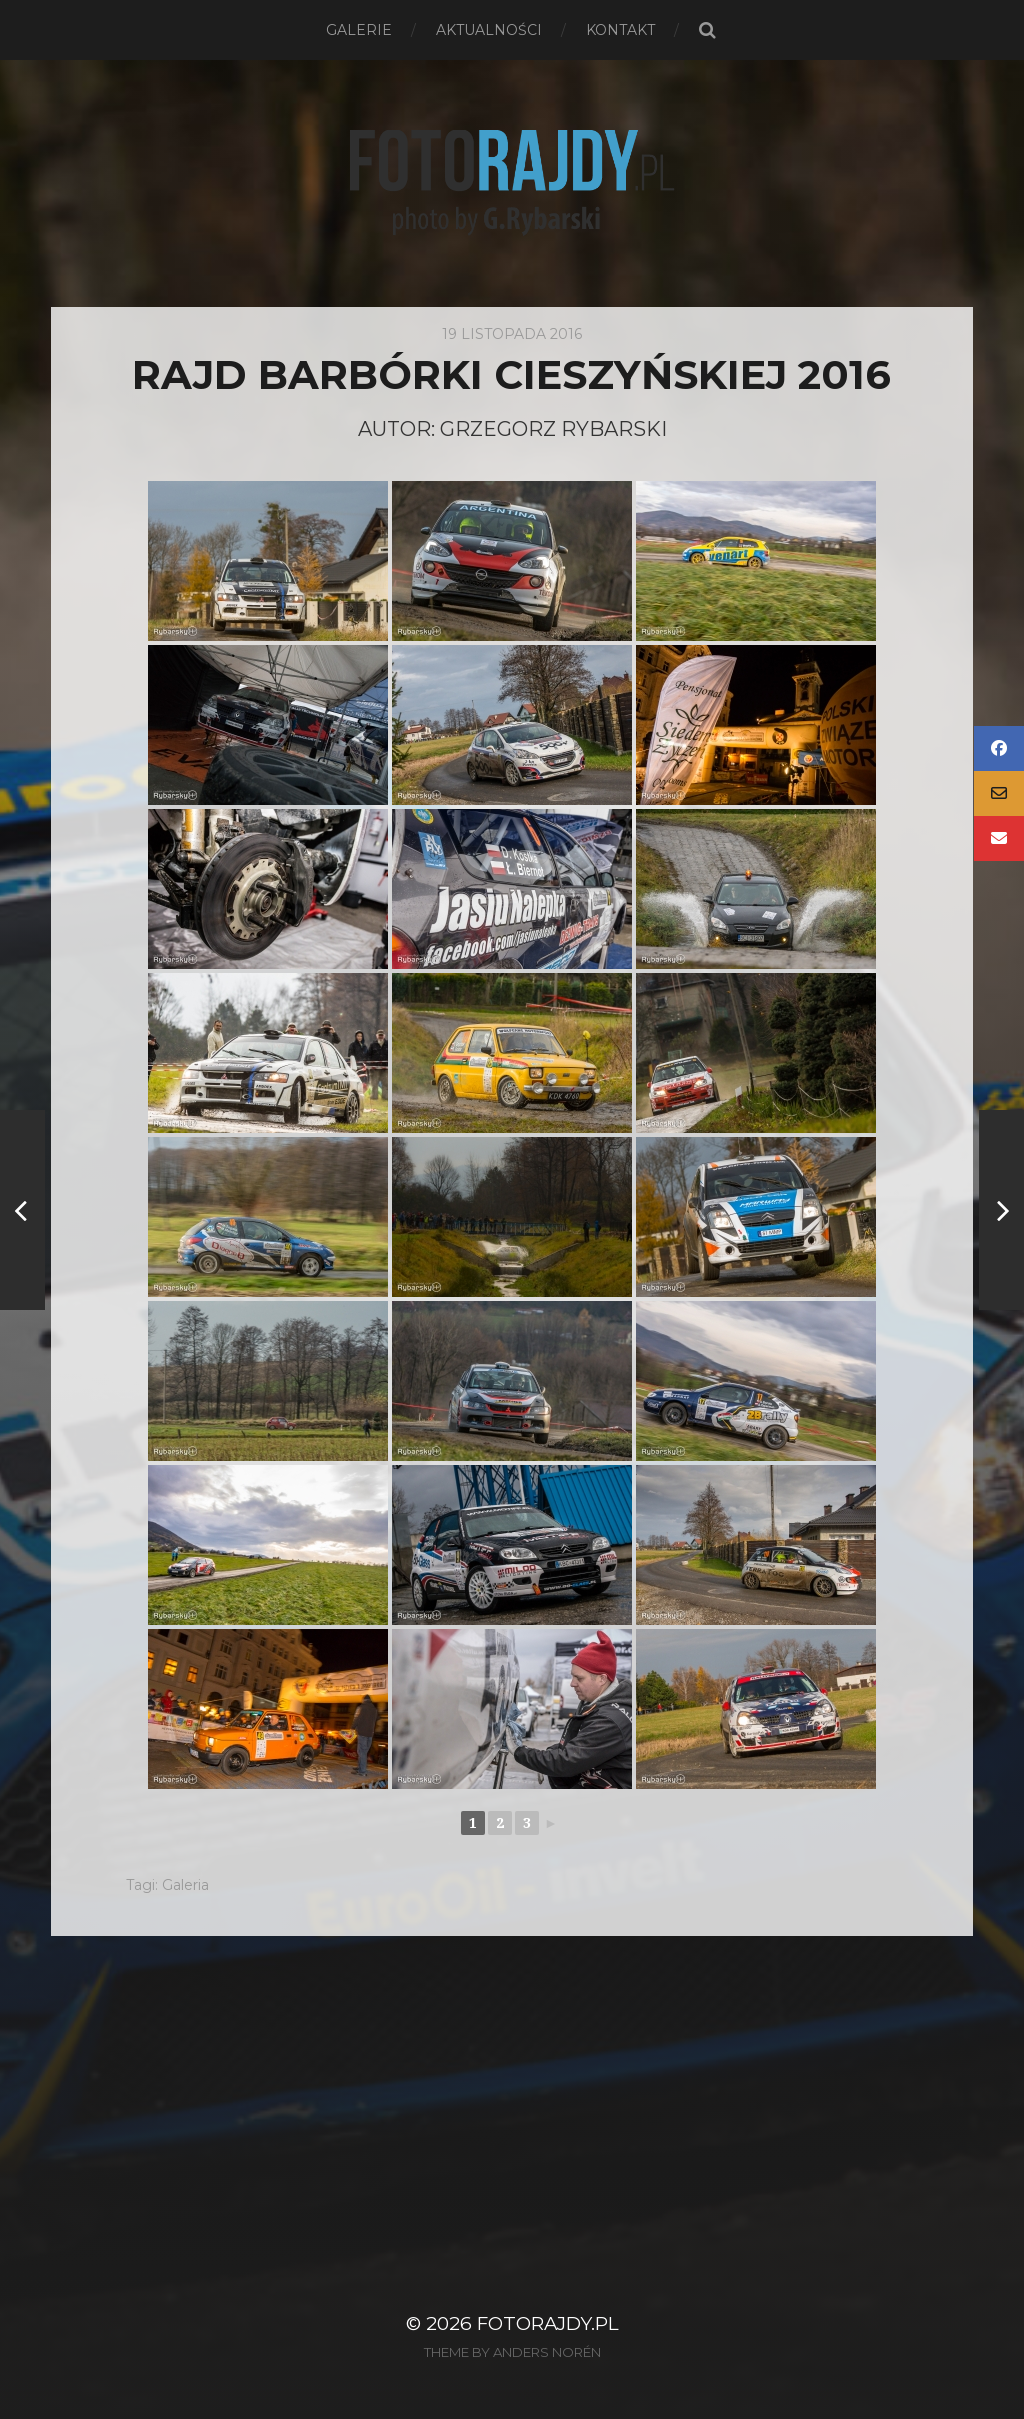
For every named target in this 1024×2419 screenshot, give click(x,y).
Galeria (185, 1885)
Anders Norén (547, 2352)
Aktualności (489, 30)
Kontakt (620, 30)
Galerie (359, 30)
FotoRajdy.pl (548, 2323)
